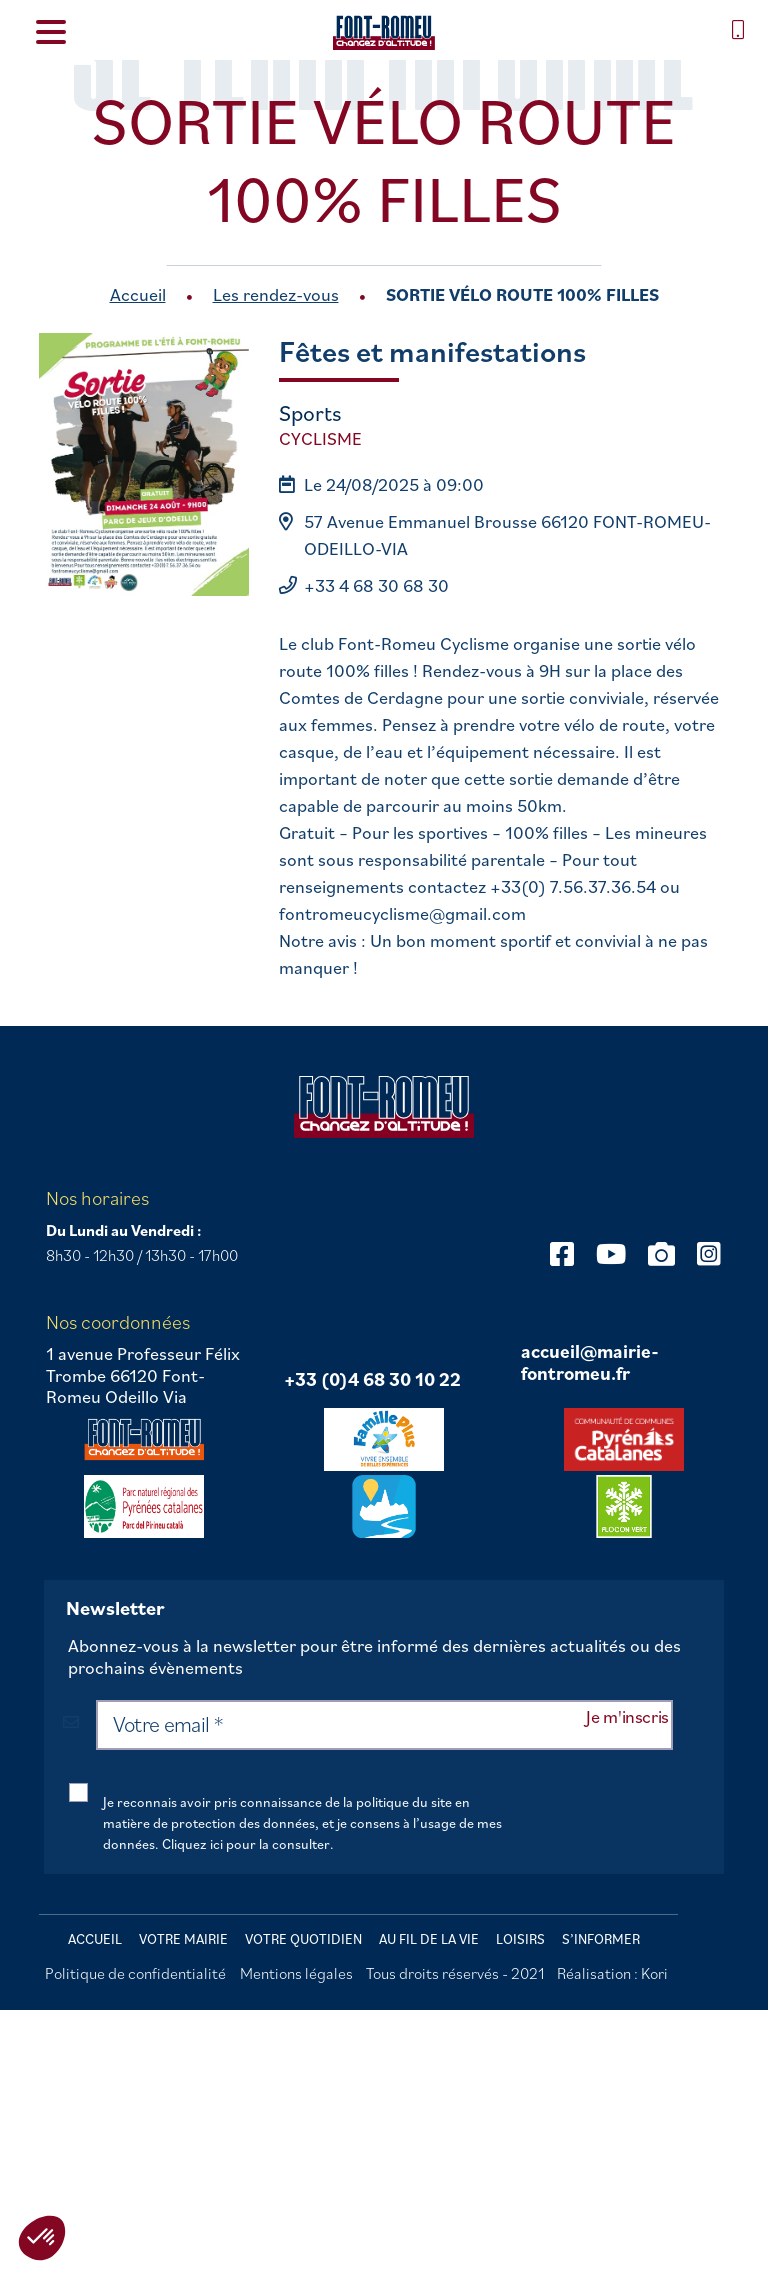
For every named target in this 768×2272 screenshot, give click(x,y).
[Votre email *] (384, 1725)
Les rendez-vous (276, 294)
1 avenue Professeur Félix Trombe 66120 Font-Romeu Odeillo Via (143, 1375)
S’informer (601, 1939)
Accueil (138, 294)
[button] (42, 2238)
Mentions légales (296, 1973)
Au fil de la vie (429, 1939)
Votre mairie (183, 1939)
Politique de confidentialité (135, 1973)
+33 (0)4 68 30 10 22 (372, 1380)
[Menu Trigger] (50, 30)
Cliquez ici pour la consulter (246, 1844)
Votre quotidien (303, 1939)
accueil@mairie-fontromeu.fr (590, 1362)
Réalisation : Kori (612, 1973)
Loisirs (520, 1939)
